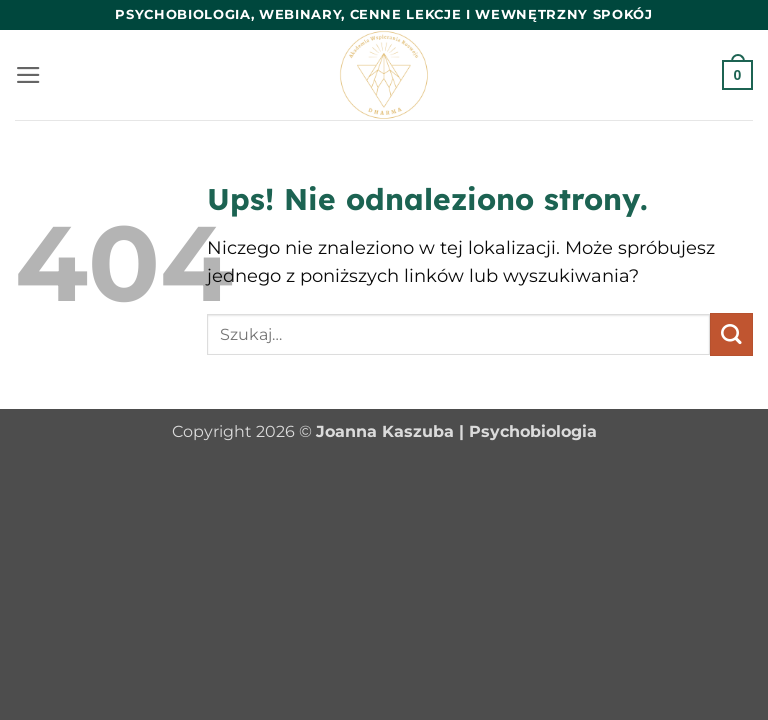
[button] (28, 75)
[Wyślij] (731, 334)
